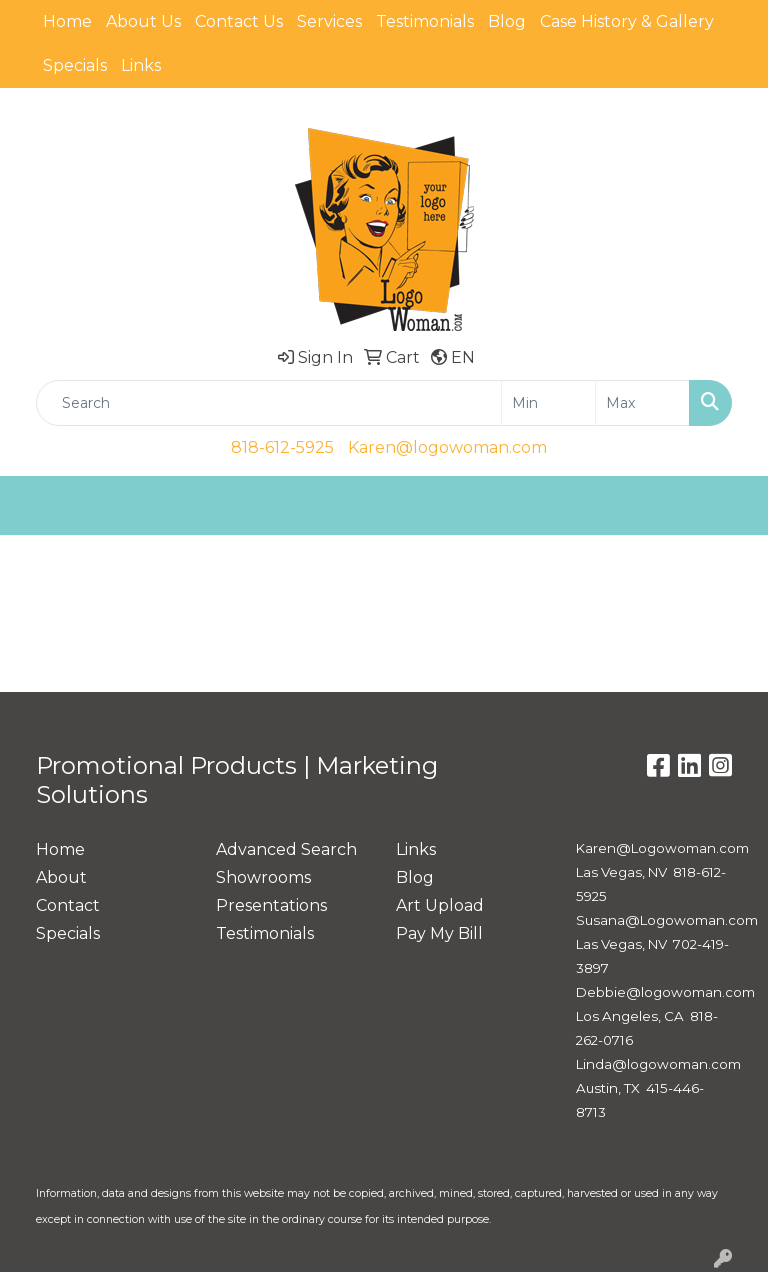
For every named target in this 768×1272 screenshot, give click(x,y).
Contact (68, 905)
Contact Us (239, 21)
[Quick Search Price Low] (548, 403)
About (61, 877)
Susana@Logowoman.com (667, 920)
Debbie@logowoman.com (665, 992)
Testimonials (425, 21)
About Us (143, 21)
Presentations (271, 905)
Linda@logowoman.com (658, 1064)
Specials (75, 65)
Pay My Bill (439, 933)
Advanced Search (286, 849)
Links (141, 65)
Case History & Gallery (627, 21)
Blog (507, 21)
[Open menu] (728, 506)
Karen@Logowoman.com (662, 848)
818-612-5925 (282, 447)
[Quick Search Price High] (642, 403)
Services (329, 21)
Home (67, 21)
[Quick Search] (269, 403)
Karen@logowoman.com (447, 447)
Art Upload (440, 905)
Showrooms (263, 877)
